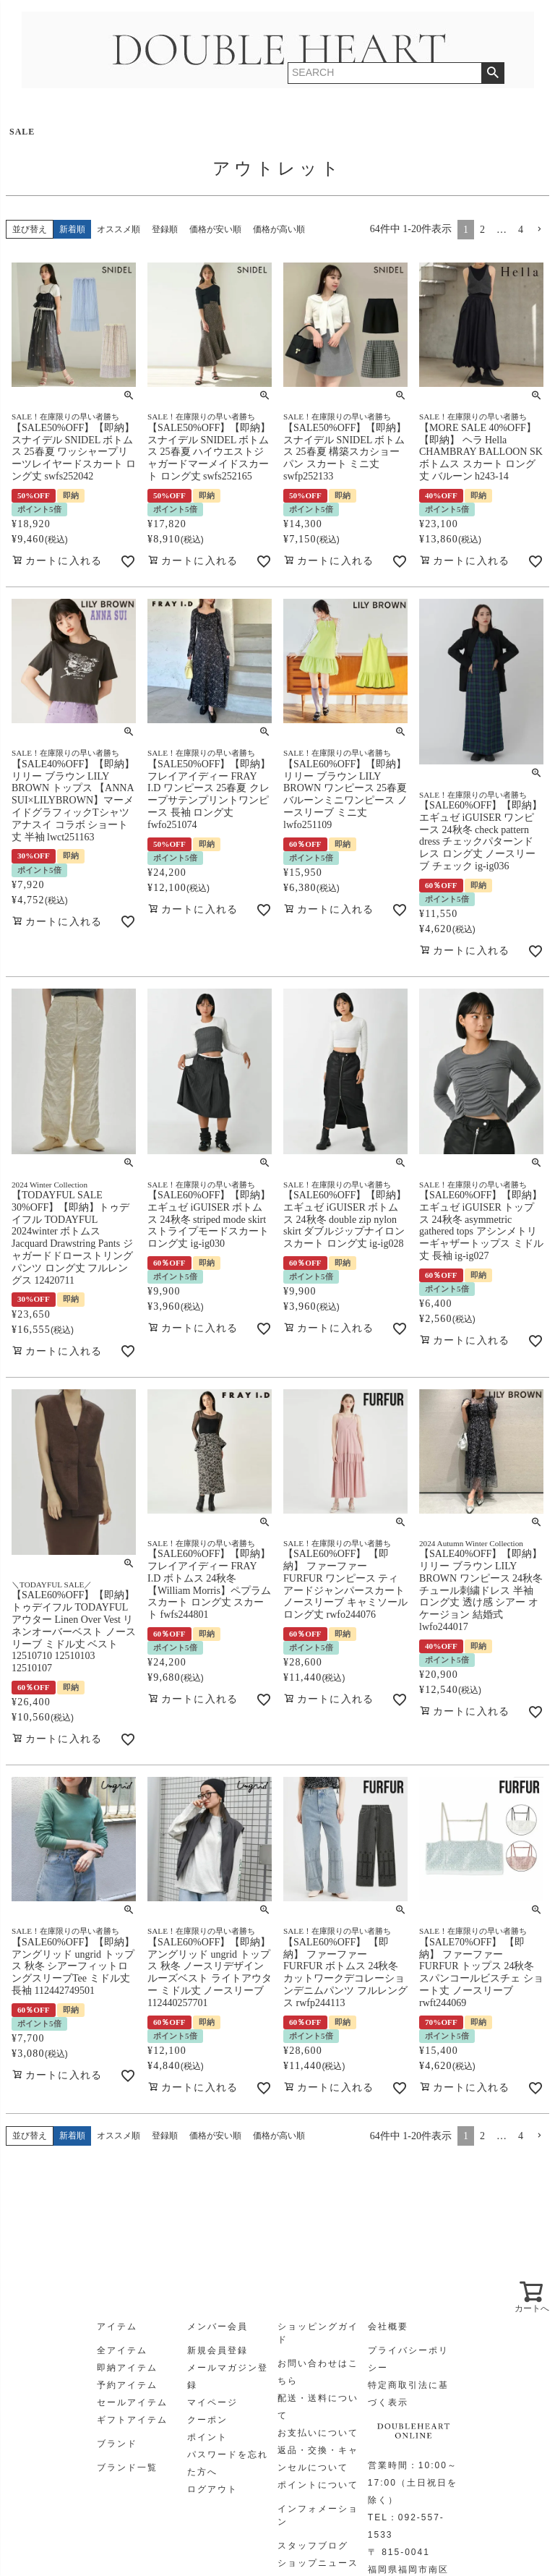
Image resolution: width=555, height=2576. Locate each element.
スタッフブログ (313, 2546)
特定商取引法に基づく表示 (408, 2393)
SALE (22, 132)
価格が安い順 (215, 229)
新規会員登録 (217, 2350)
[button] (539, 229)
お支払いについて (318, 2433)
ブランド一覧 (127, 2467)
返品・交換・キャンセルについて (318, 2459)
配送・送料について (318, 2407)
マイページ (212, 2402)
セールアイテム (132, 2402)
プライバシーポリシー (408, 2359)
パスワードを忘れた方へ (227, 2463)
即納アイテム (127, 2368)
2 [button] (482, 229)
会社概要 (388, 2326)
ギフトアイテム (132, 2420)
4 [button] (520, 229)
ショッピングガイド (318, 2333)
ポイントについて (318, 2485)
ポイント (207, 2437)
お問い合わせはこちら (318, 2372)
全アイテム (122, 2350)
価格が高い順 (279, 229)
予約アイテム (127, 2385)
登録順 (165, 229)
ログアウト (212, 2489)
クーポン (207, 2420)
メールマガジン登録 (227, 2376)
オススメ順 (118, 229)
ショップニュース (318, 2563)
